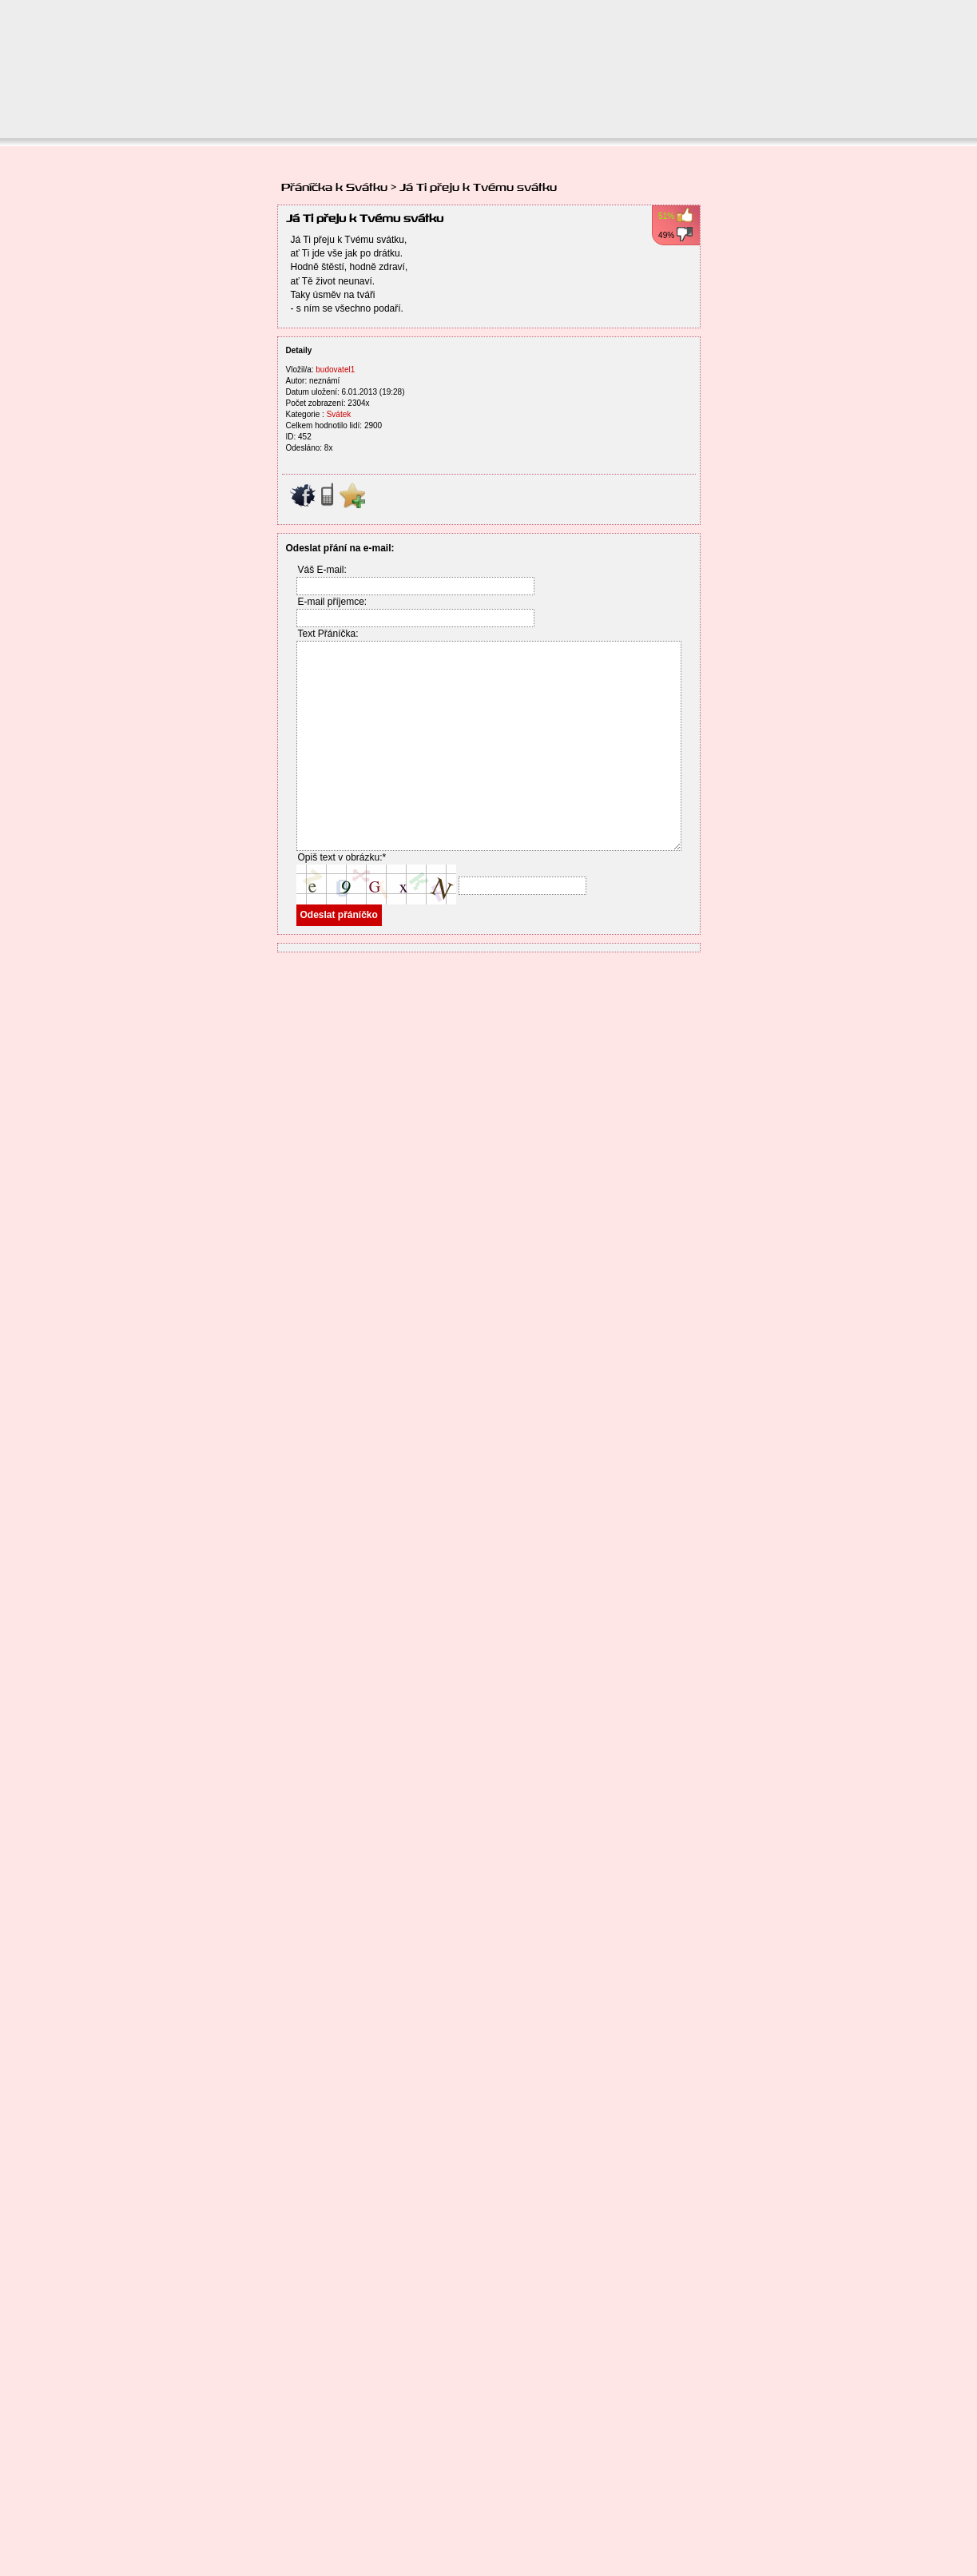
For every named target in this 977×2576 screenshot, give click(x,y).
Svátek (339, 414)
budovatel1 (335, 369)
